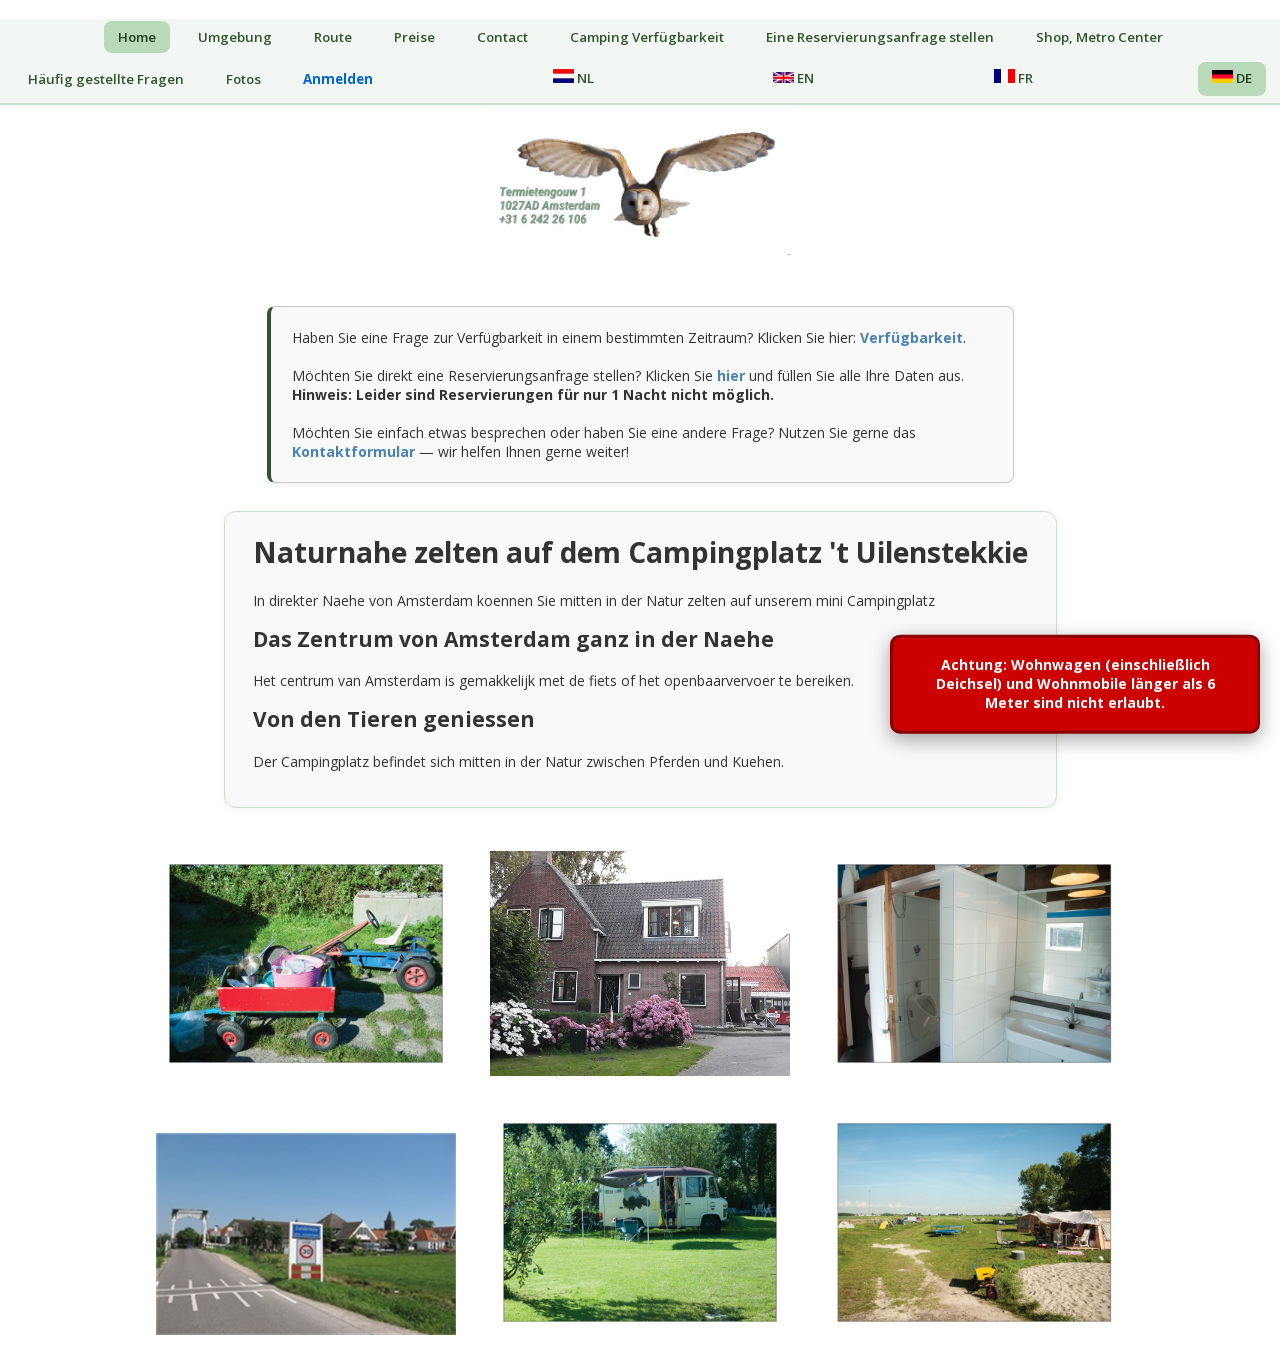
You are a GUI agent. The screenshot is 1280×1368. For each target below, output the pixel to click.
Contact (502, 37)
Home (137, 37)
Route (333, 37)
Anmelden (338, 79)
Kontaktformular (353, 451)
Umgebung (235, 37)
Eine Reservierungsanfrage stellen (880, 37)
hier (731, 375)
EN (793, 78)
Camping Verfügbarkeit (647, 37)
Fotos (243, 79)
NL (573, 78)
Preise (414, 37)
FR (1013, 78)
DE (1232, 78)
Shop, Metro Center (1099, 37)
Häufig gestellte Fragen (106, 79)
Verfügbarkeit (911, 337)
